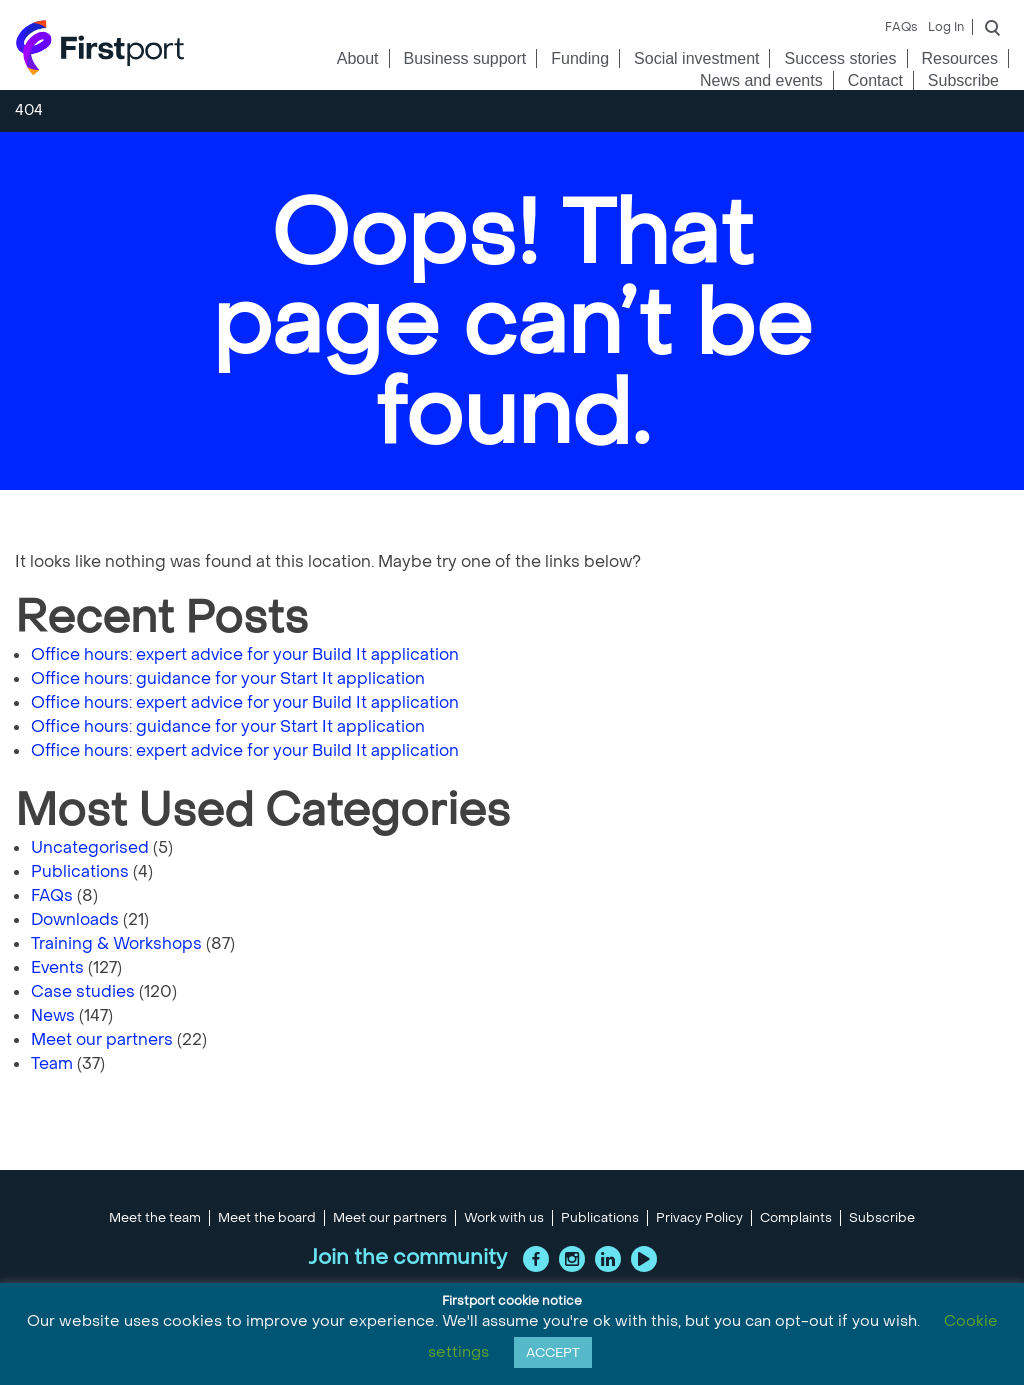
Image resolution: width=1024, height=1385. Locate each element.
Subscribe (963, 80)
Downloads (75, 919)
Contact (875, 80)
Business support (465, 58)
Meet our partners (102, 1039)
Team (52, 1063)
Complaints (796, 1218)
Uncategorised (90, 847)
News (53, 1015)
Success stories (840, 58)
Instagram (572, 1259)
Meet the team (155, 1218)
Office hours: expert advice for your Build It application (245, 654)
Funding (580, 58)
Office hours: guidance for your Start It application (228, 678)
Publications (80, 871)
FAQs (901, 27)
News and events (761, 80)
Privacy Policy (699, 1218)
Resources (960, 58)
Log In (946, 27)
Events (57, 967)
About (358, 58)
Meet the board (267, 1218)
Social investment (696, 58)
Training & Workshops (116, 943)
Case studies (83, 991)
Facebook (536, 1259)
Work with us (504, 1218)
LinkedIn (608, 1259)
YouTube (644, 1259)
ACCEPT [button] (553, 1352)
